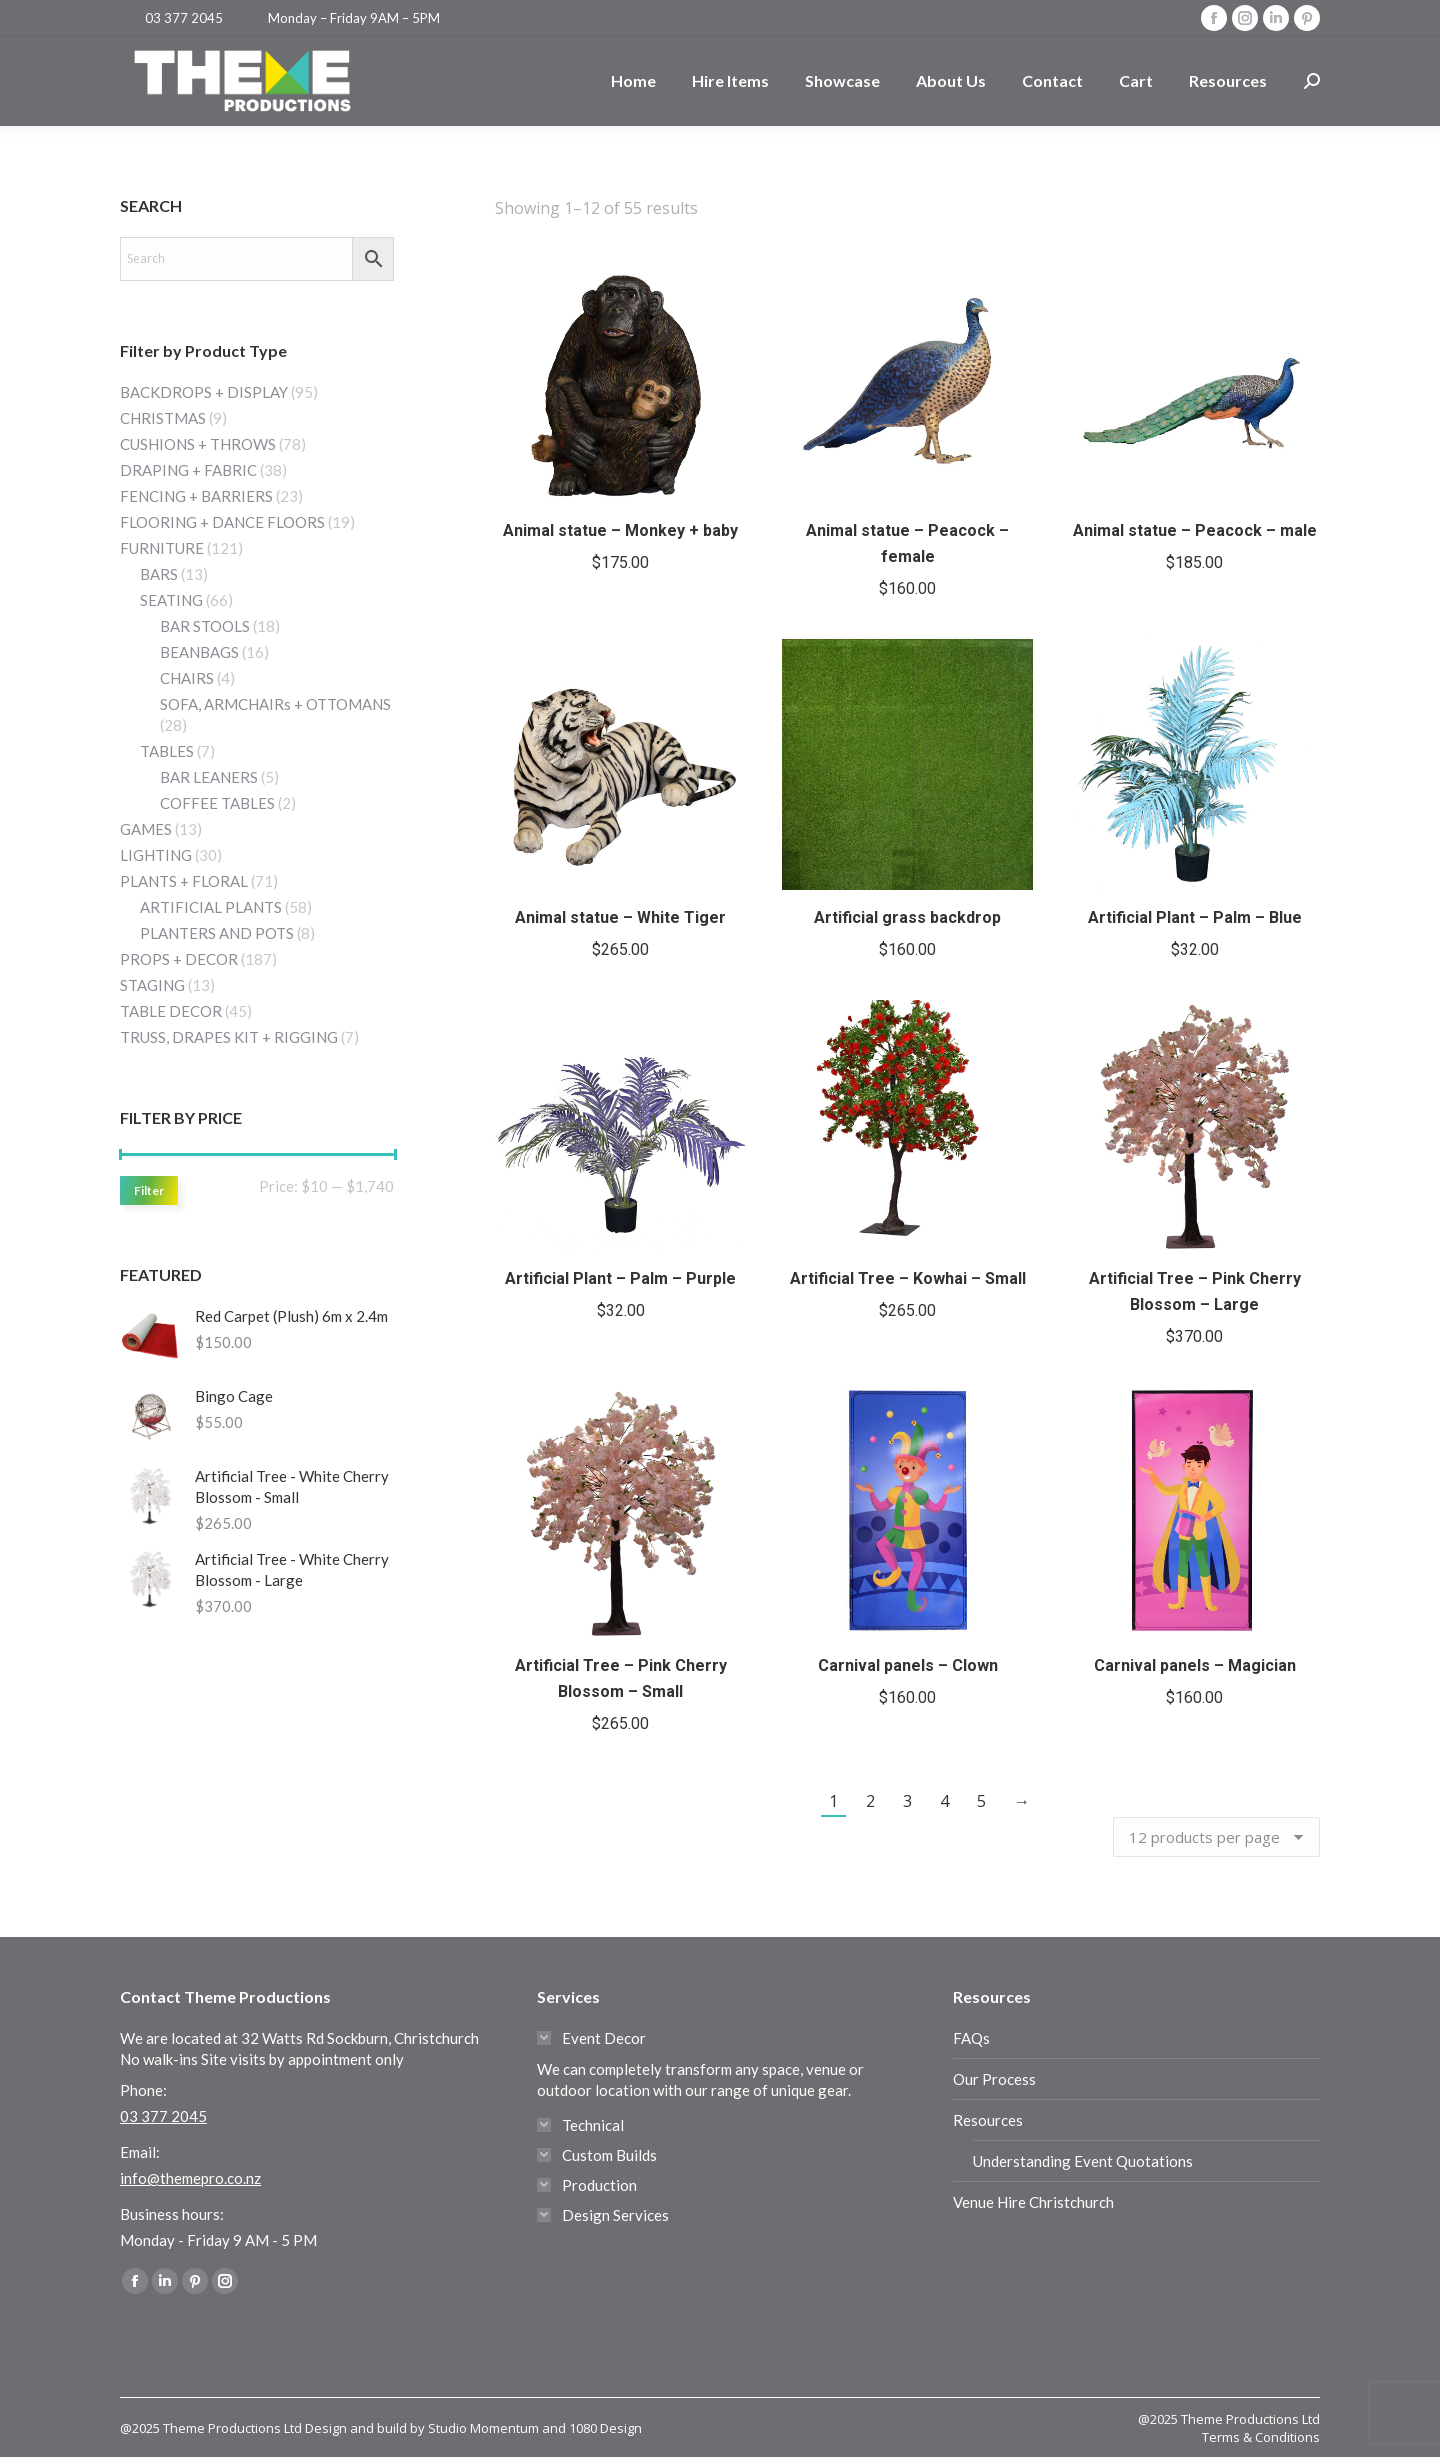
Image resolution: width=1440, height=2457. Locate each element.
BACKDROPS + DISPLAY (204, 392)
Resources (988, 2120)
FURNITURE (162, 548)
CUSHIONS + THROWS (198, 444)
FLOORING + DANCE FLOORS (222, 522)
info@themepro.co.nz (190, 2178)
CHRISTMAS (163, 418)
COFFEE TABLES (217, 803)
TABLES (167, 751)
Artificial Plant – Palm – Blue (1195, 917)
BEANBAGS (199, 652)
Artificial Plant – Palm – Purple (620, 1278)
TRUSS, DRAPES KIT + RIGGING (229, 1037)
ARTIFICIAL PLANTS (211, 907)
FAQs (971, 2038)
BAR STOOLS (205, 626)
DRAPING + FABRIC (188, 470)
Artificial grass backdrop (907, 917)
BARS (159, 574)
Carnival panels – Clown (908, 1665)
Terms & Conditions (1261, 2437)
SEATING (171, 600)
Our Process (994, 2079)
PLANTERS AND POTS (217, 933)
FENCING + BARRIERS (196, 496)
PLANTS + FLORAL (184, 881)
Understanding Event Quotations (1083, 2161)
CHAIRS (187, 678)
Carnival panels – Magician (1195, 1665)
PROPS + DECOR (179, 959)
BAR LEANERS (209, 777)
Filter (149, 1190)
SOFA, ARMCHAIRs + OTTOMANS (275, 704)
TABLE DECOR (171, 1011)
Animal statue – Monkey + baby (620, 530)
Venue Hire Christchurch (1033, 2202)
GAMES (146, 829)
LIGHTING (156, 855)
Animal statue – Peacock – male (1195, 530)
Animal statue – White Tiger (620, 917)
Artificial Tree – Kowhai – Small (908, 1278)
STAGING (152, 985)
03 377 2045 (184, 18)
